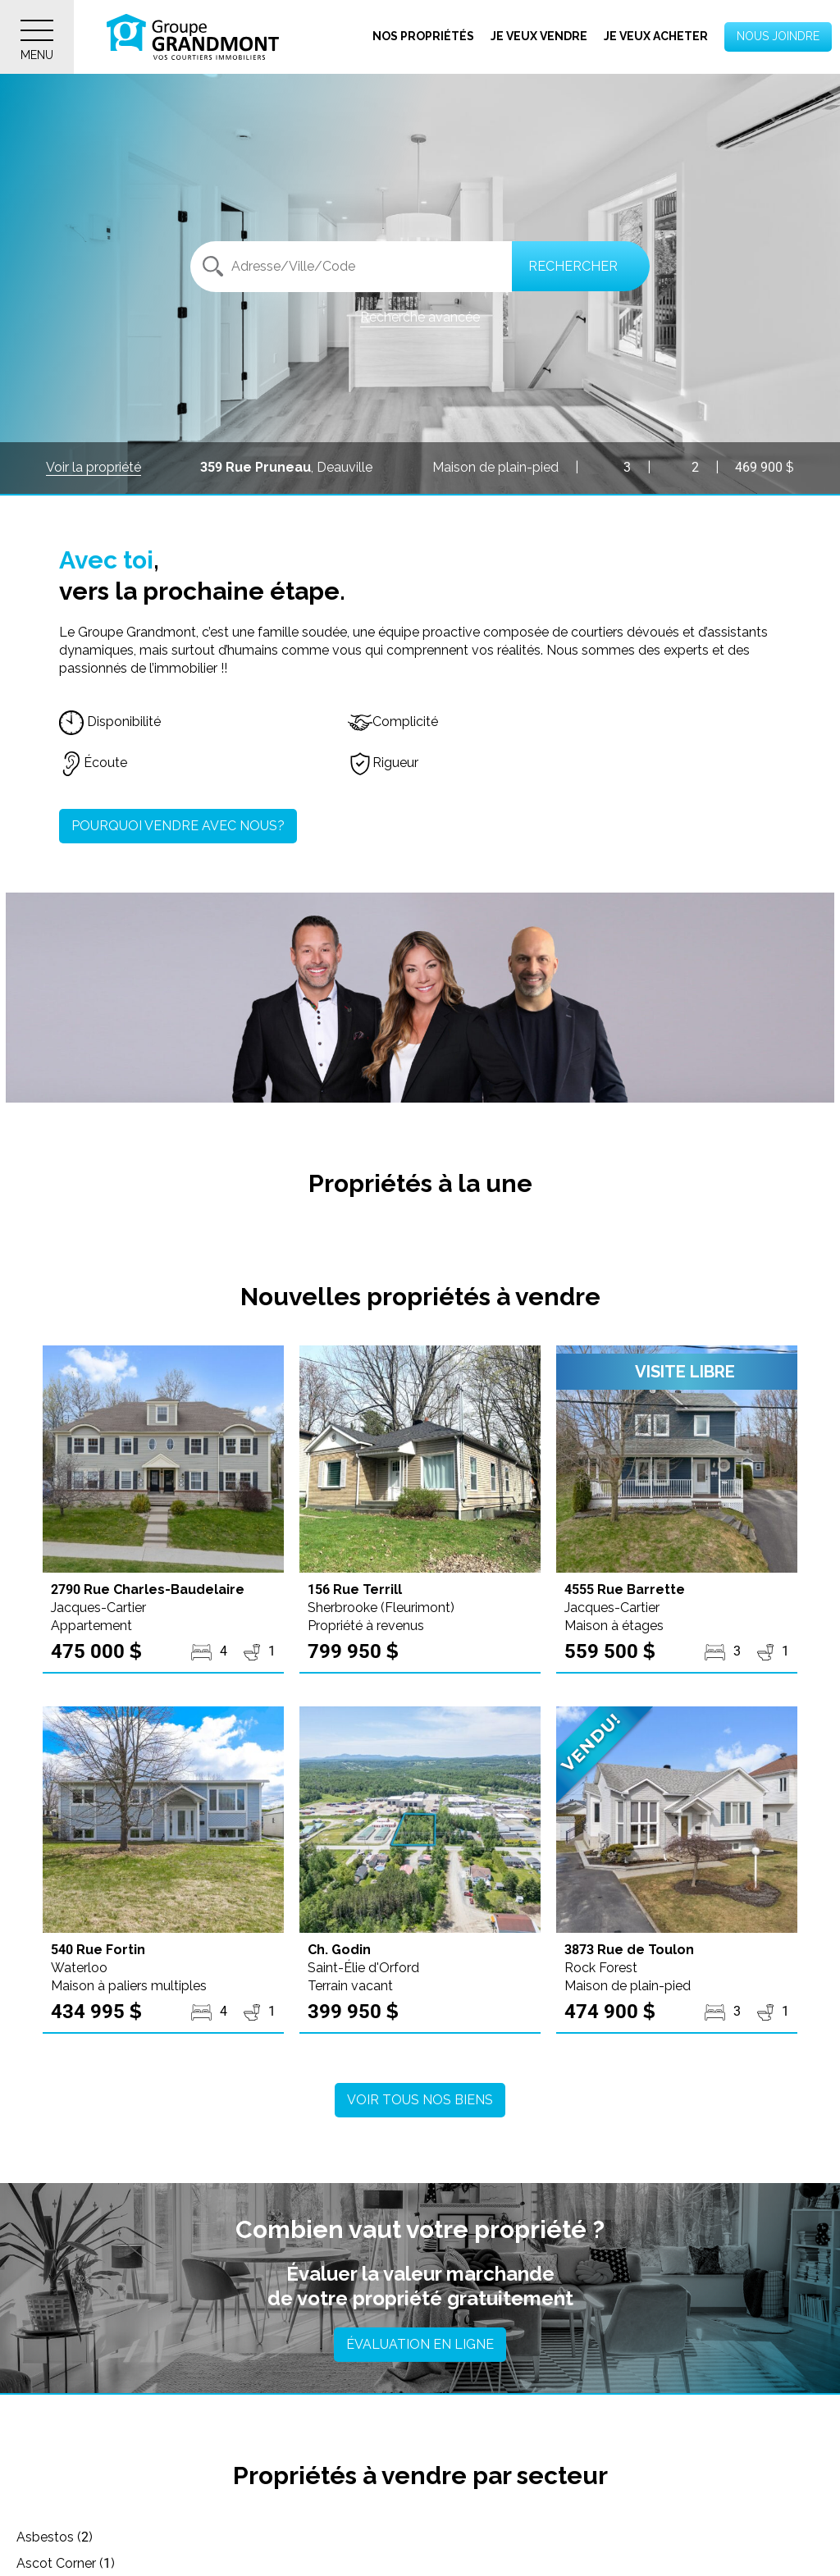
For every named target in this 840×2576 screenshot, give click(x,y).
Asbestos (54, 2537)
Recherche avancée (420, 317)
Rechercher (573, 266)
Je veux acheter (656, 36)
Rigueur (383, 762)
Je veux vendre (539, 36)
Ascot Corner (334, 2537)
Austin (583, 2537)
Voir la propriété (93, 467)
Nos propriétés (423, 36)
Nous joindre (778, 36)
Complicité (393, 721)
